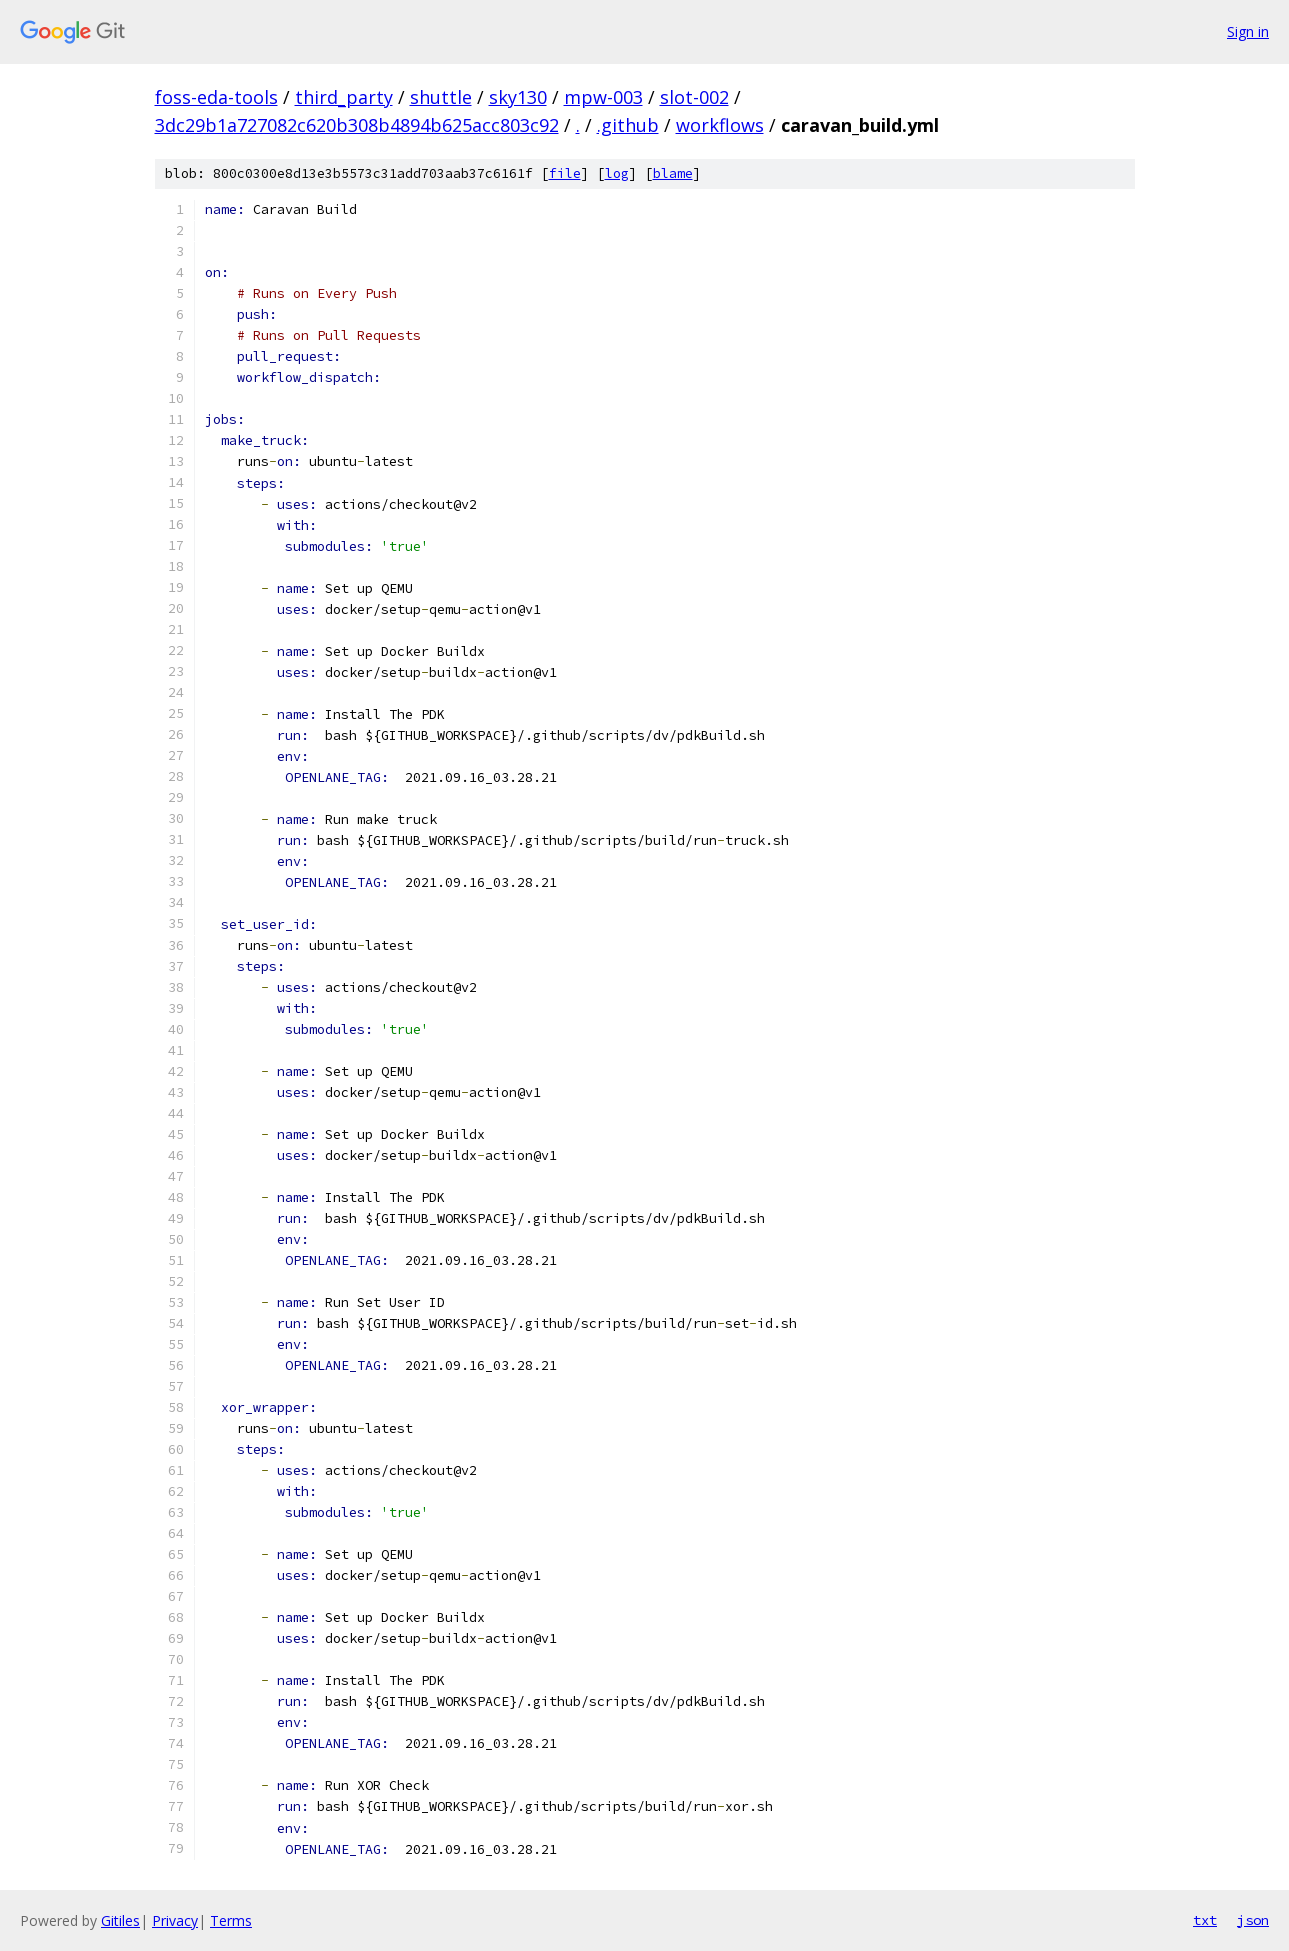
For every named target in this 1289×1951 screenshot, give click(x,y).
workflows (720, 125)
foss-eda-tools (216, 97)
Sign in (1248, 31)
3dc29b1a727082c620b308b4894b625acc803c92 (357, 125)
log (617, 173)
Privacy (175, 1920)
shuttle (441, 97)
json (1253, 1920)
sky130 (518, 97)
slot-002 (694, 97)
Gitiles (120, 1920)
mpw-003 (603, 97)
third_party (344, 97)
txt (1205, 1920)
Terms (231, 1920)
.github (628, 125)
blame (673, 173)
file (565, 173)
